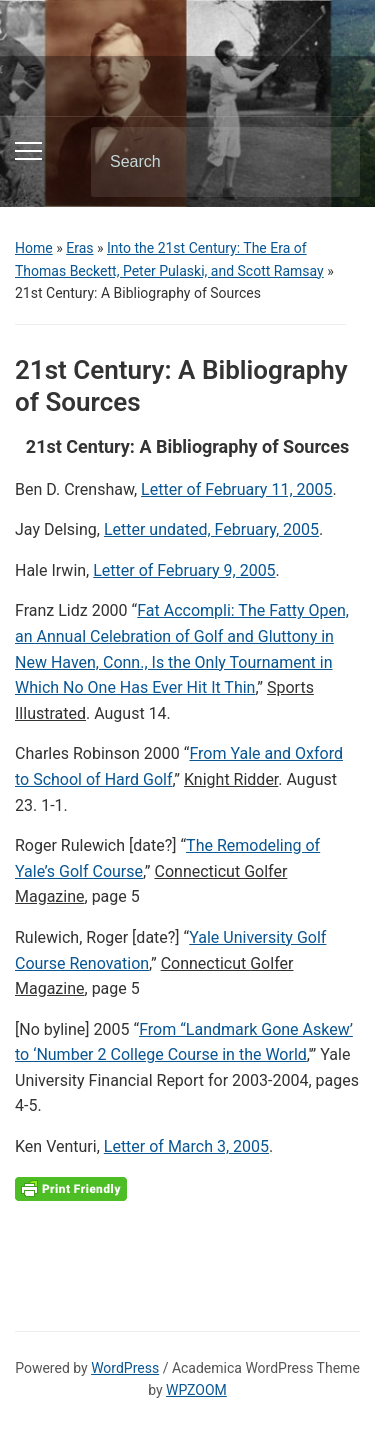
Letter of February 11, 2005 (236, 489)
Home (34, 248)
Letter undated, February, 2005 (211, 529)
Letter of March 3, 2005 (186, 1146)
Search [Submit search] (328, 162)
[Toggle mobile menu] (28, 151)
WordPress (125, 1368)
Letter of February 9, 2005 (184, 570)
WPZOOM (196, 1390)
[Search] (200, 162)
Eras (79, 248)
